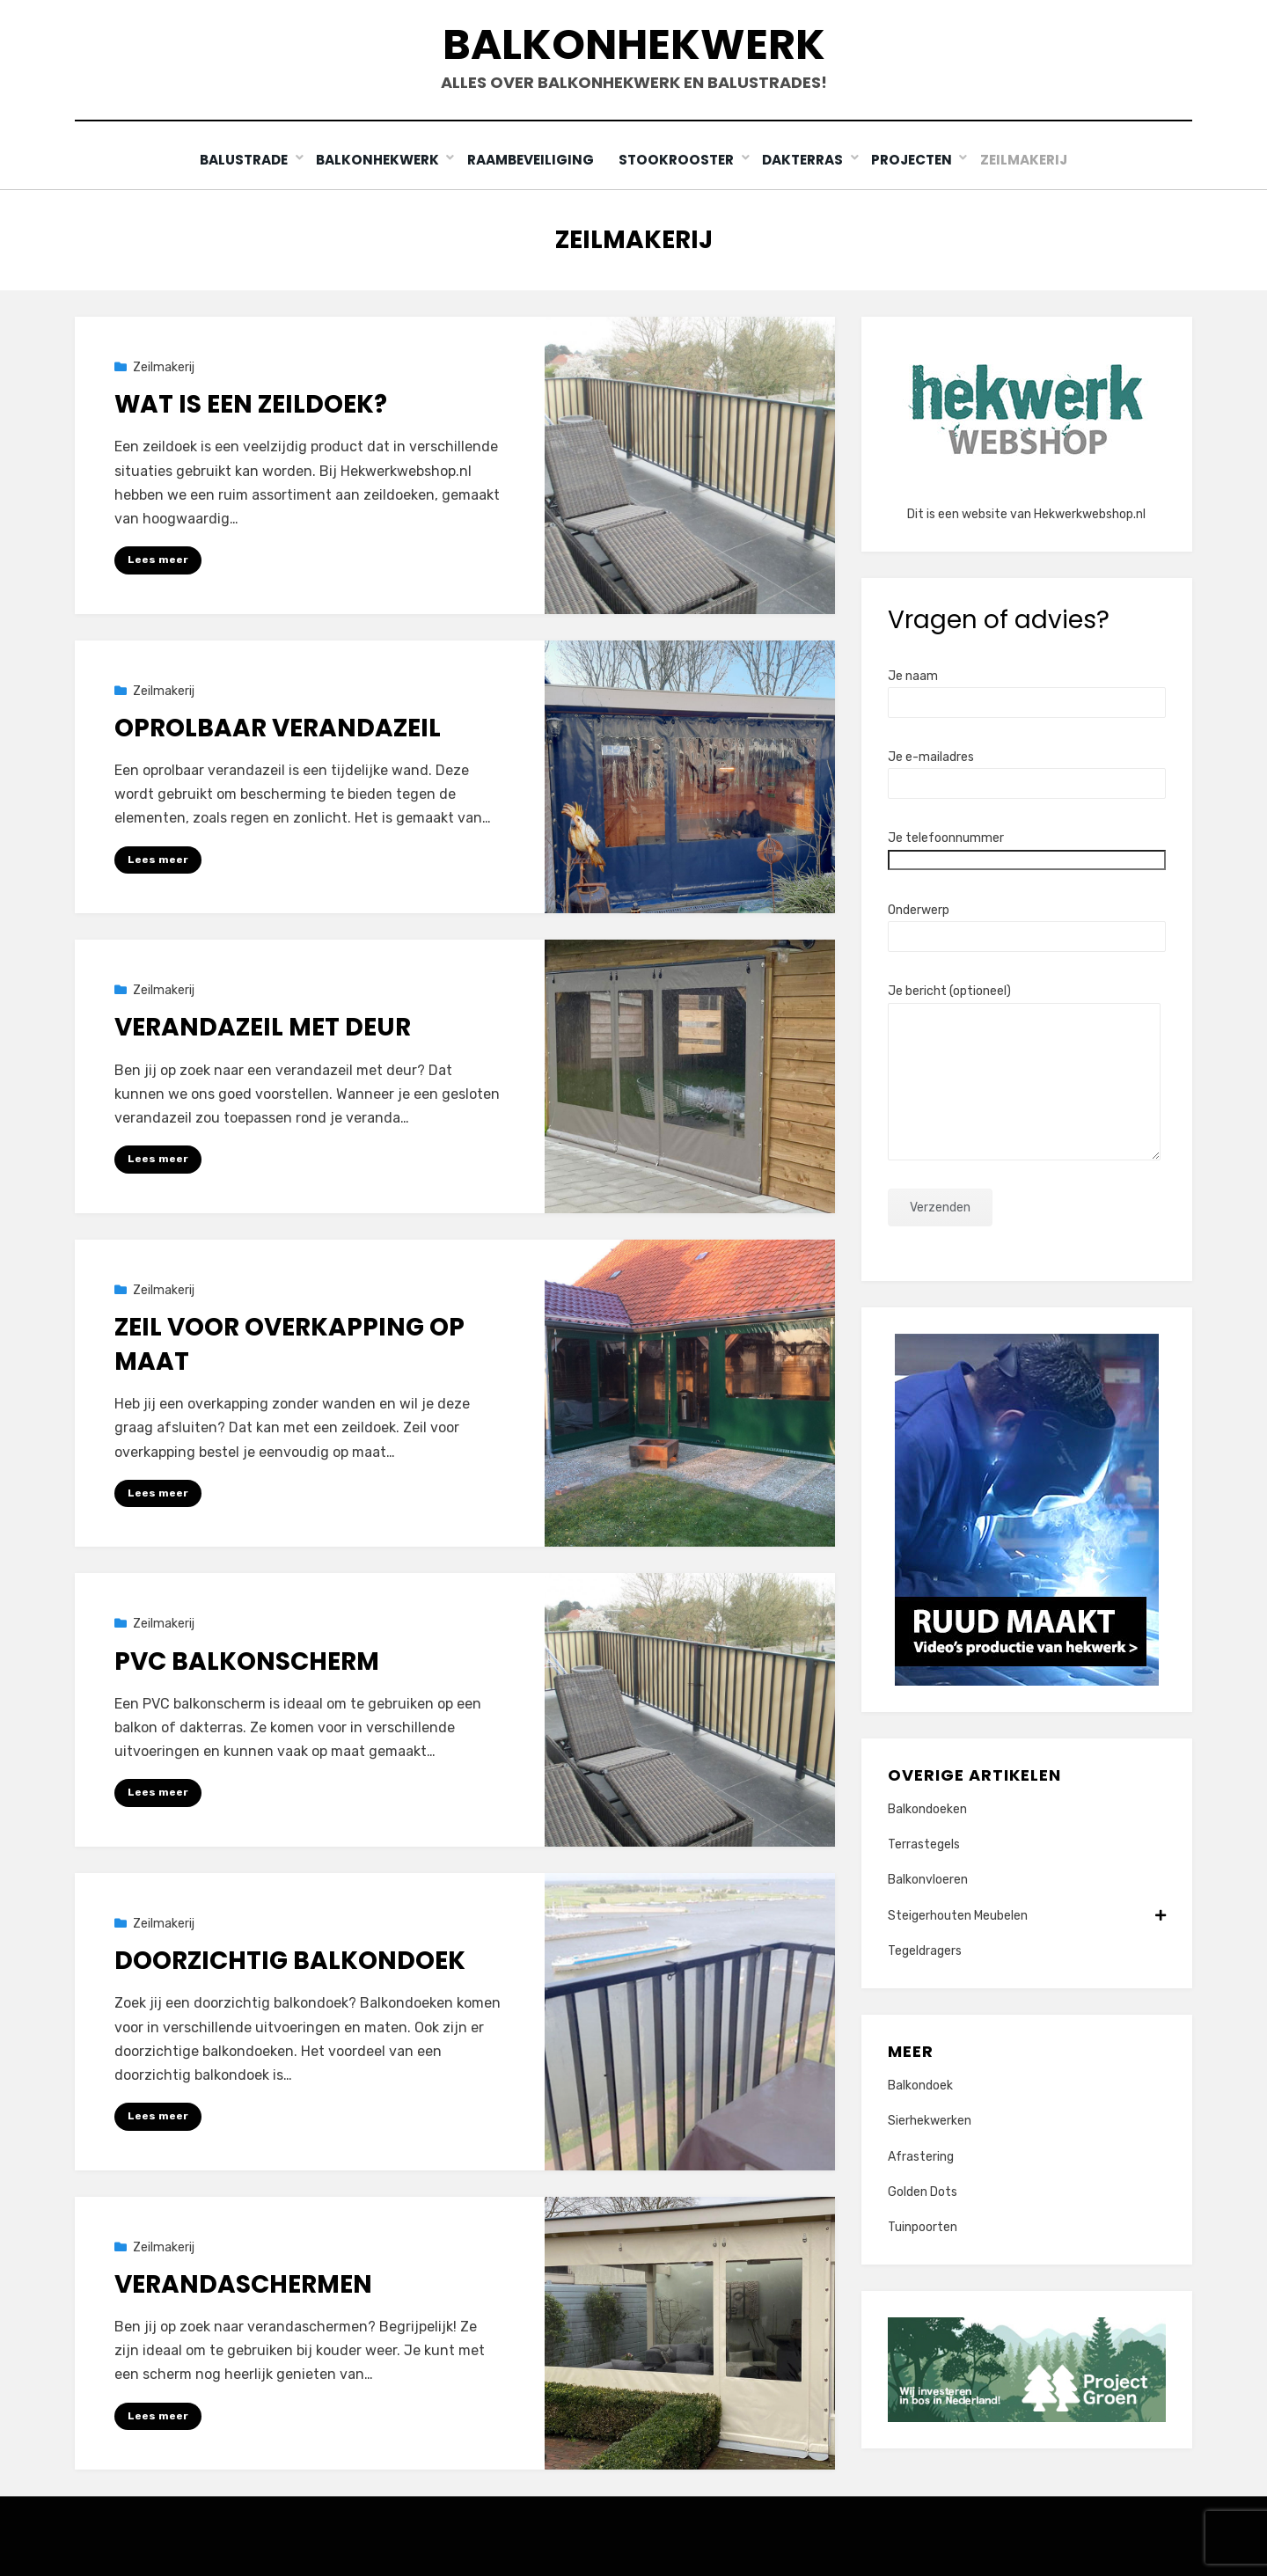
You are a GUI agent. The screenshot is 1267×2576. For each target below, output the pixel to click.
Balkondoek (920, 2085)
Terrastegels (924, 1844)
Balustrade (240, 159)
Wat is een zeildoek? (250, 404)
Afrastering (921, 2155)
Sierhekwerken (929, 2120)
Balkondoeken (927, 1808)
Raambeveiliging (529, 159)
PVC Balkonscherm (246, 1660)
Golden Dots (922, 2191)
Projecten (915, 159)
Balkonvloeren (928, 1879)
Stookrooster (679, 159)
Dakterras (805, 159)
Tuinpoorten (922, 2226)
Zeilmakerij (1028, 159)
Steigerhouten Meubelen (1027, 1915)
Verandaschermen (243, 2283)
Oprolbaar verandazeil (277, 727)
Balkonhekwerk (634, 44)
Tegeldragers (925, 1950)
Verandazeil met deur (262, 1027)
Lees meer (158, 559)
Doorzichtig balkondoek (289, 1960)
